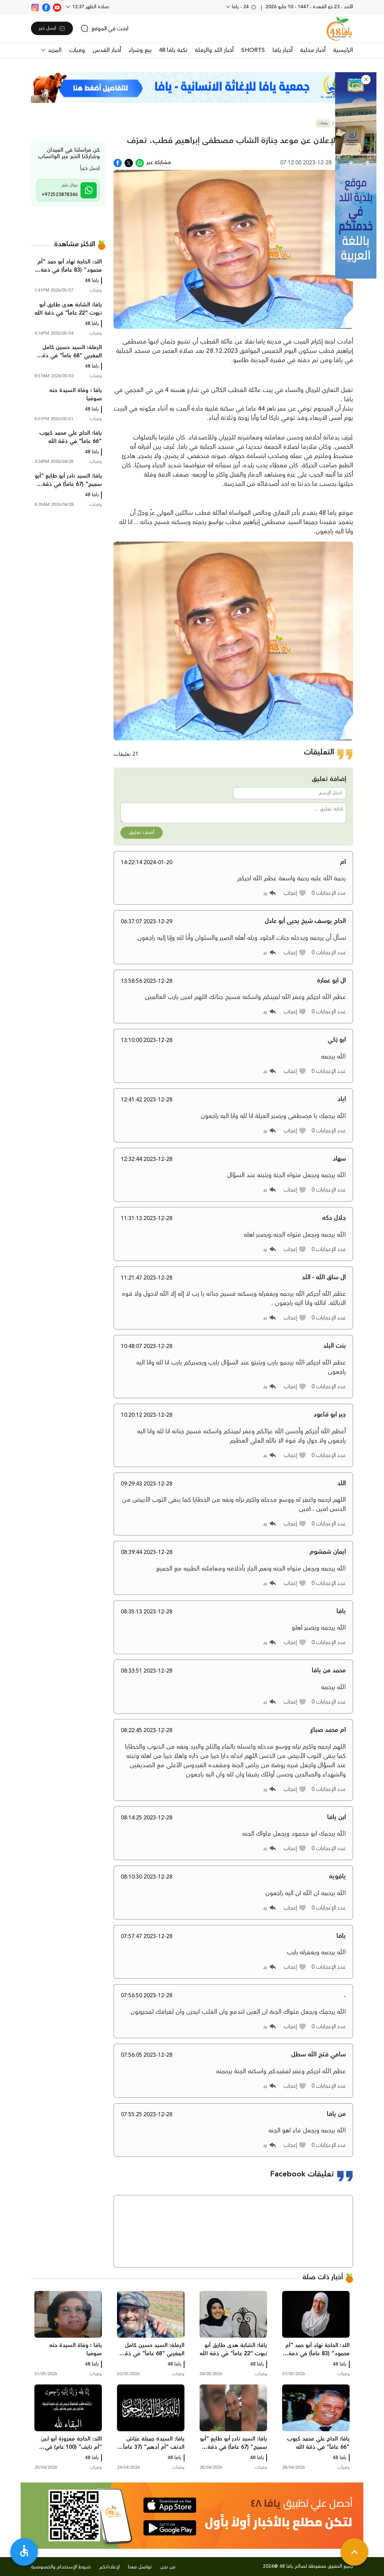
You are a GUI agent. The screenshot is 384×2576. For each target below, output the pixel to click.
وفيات (77, 50)
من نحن (167, 2567)
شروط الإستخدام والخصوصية (61, 2567)
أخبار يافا (282, 50)
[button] (366, 79)
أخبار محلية (313, 50)
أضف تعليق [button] (141, 832)
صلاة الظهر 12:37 (90, 7)
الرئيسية (343, 50)
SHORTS (253, 50)
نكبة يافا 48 (173, 50)
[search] (104, 28)
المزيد (54, 50)
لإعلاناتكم (109, 2567)
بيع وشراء (140, 50)
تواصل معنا (140, 2567)
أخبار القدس (107, 50)
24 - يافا (244, 7)
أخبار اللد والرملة (214, 50)
